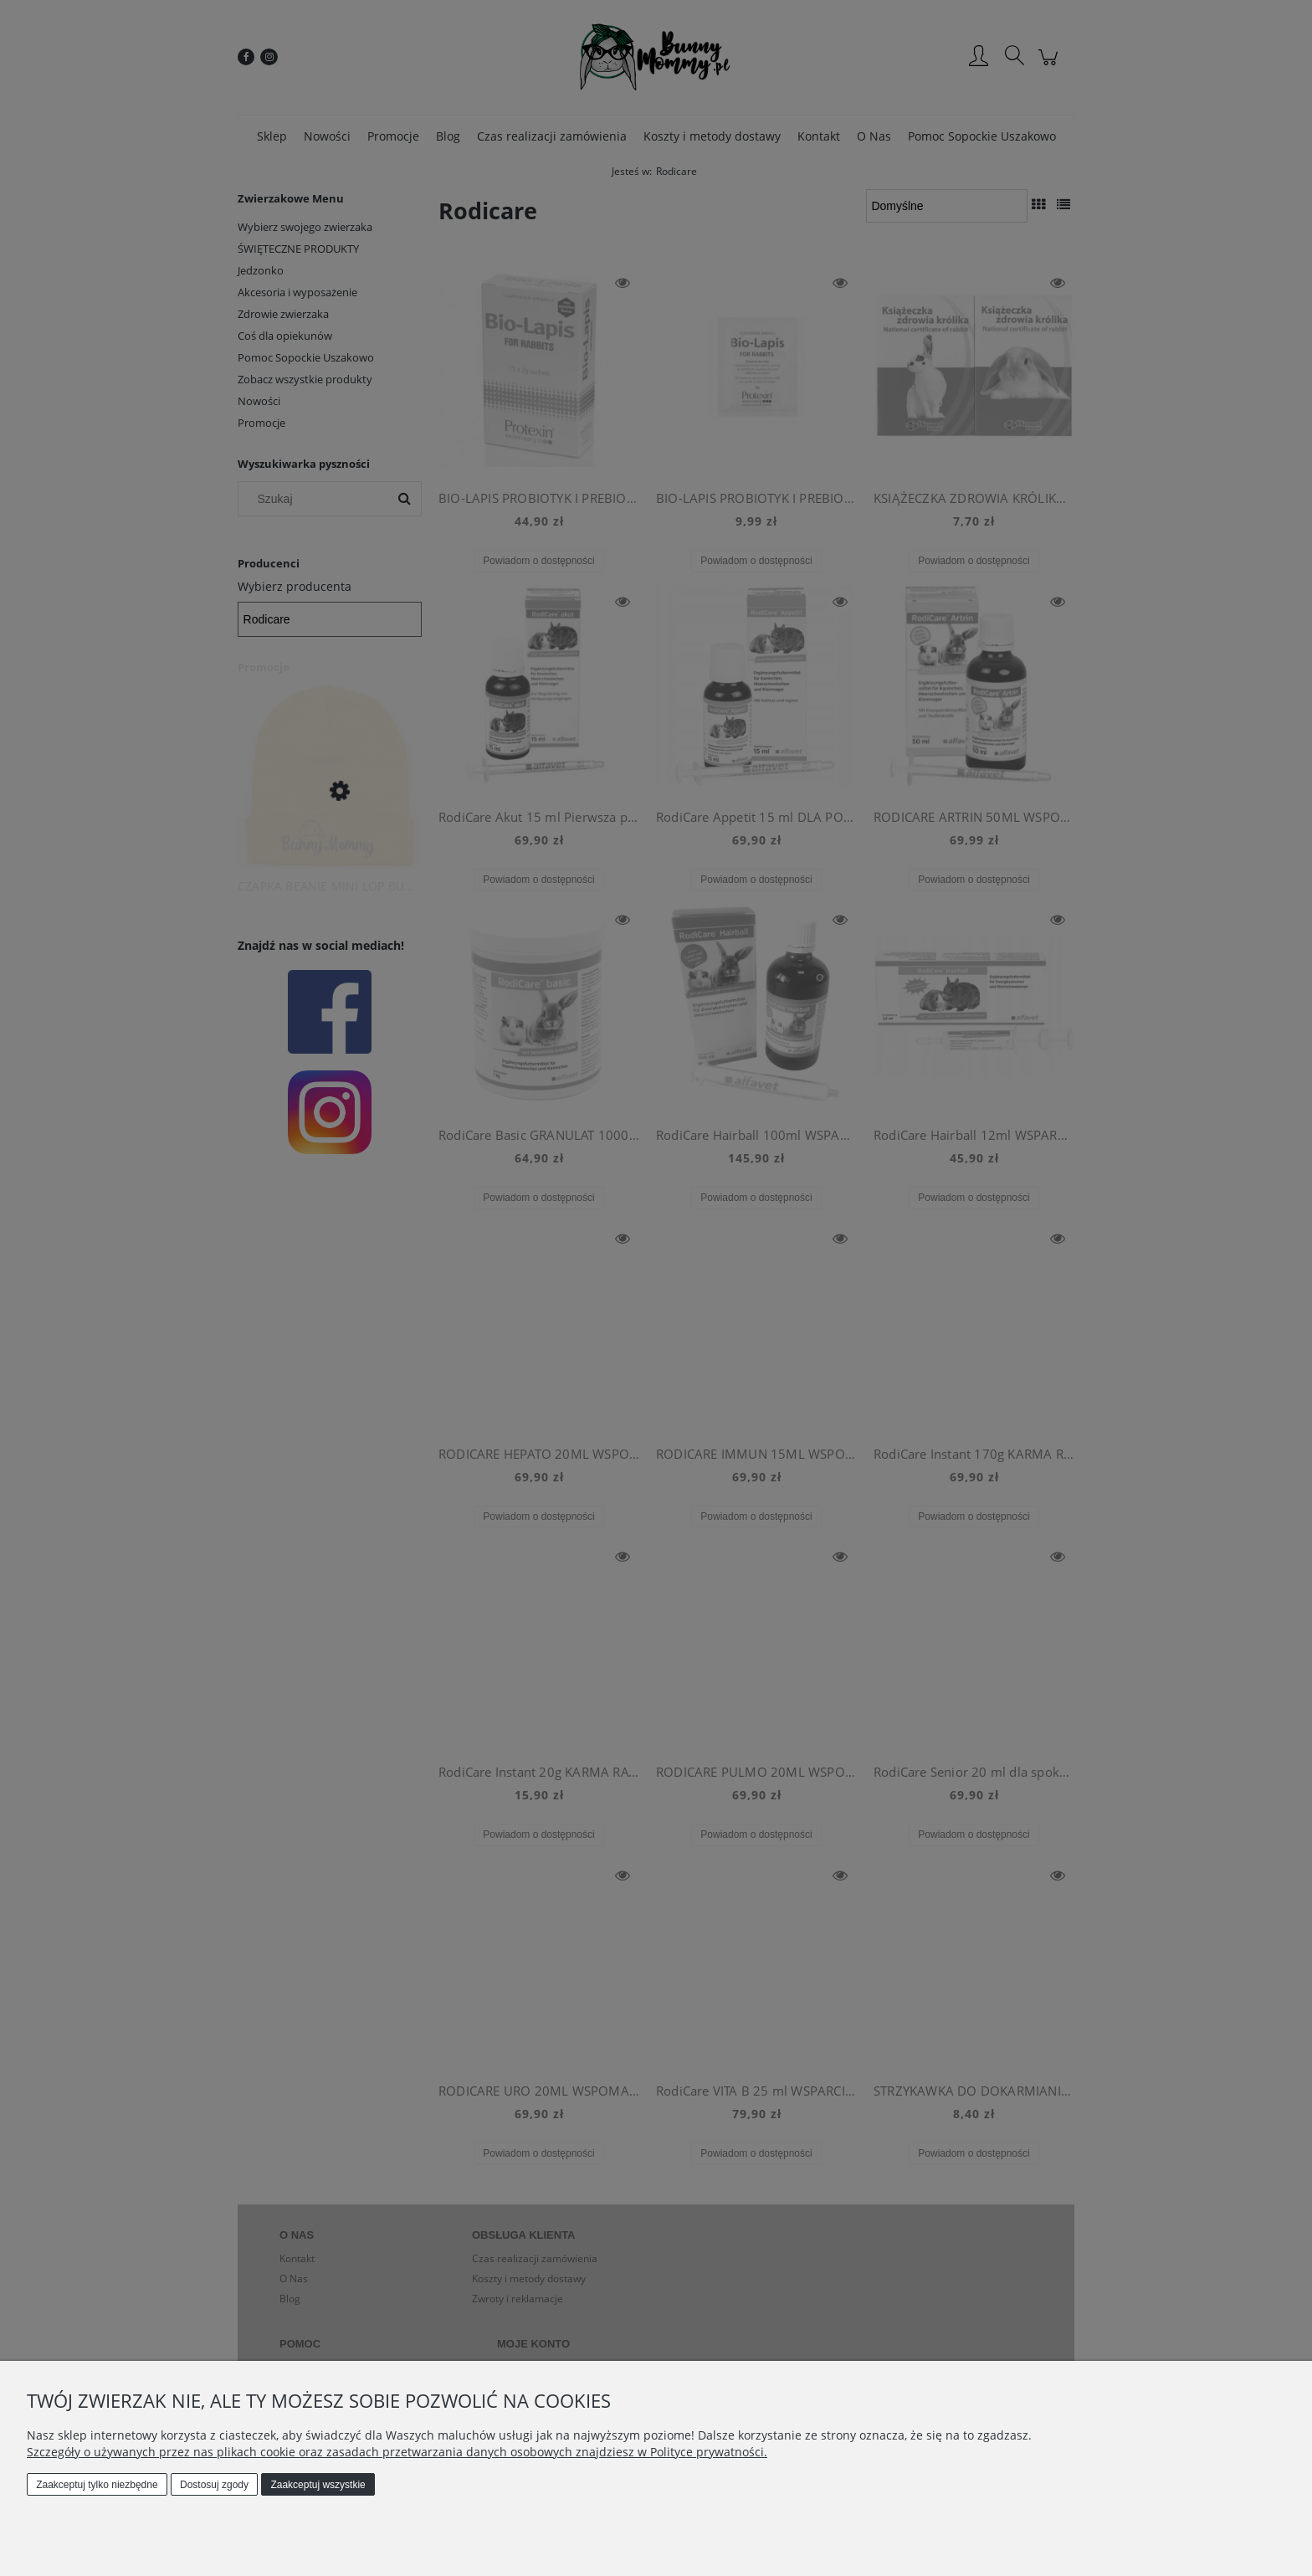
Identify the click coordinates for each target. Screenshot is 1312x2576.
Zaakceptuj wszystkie (317, 2485)
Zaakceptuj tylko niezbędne (96, 2485)
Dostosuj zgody (214, 2485)
